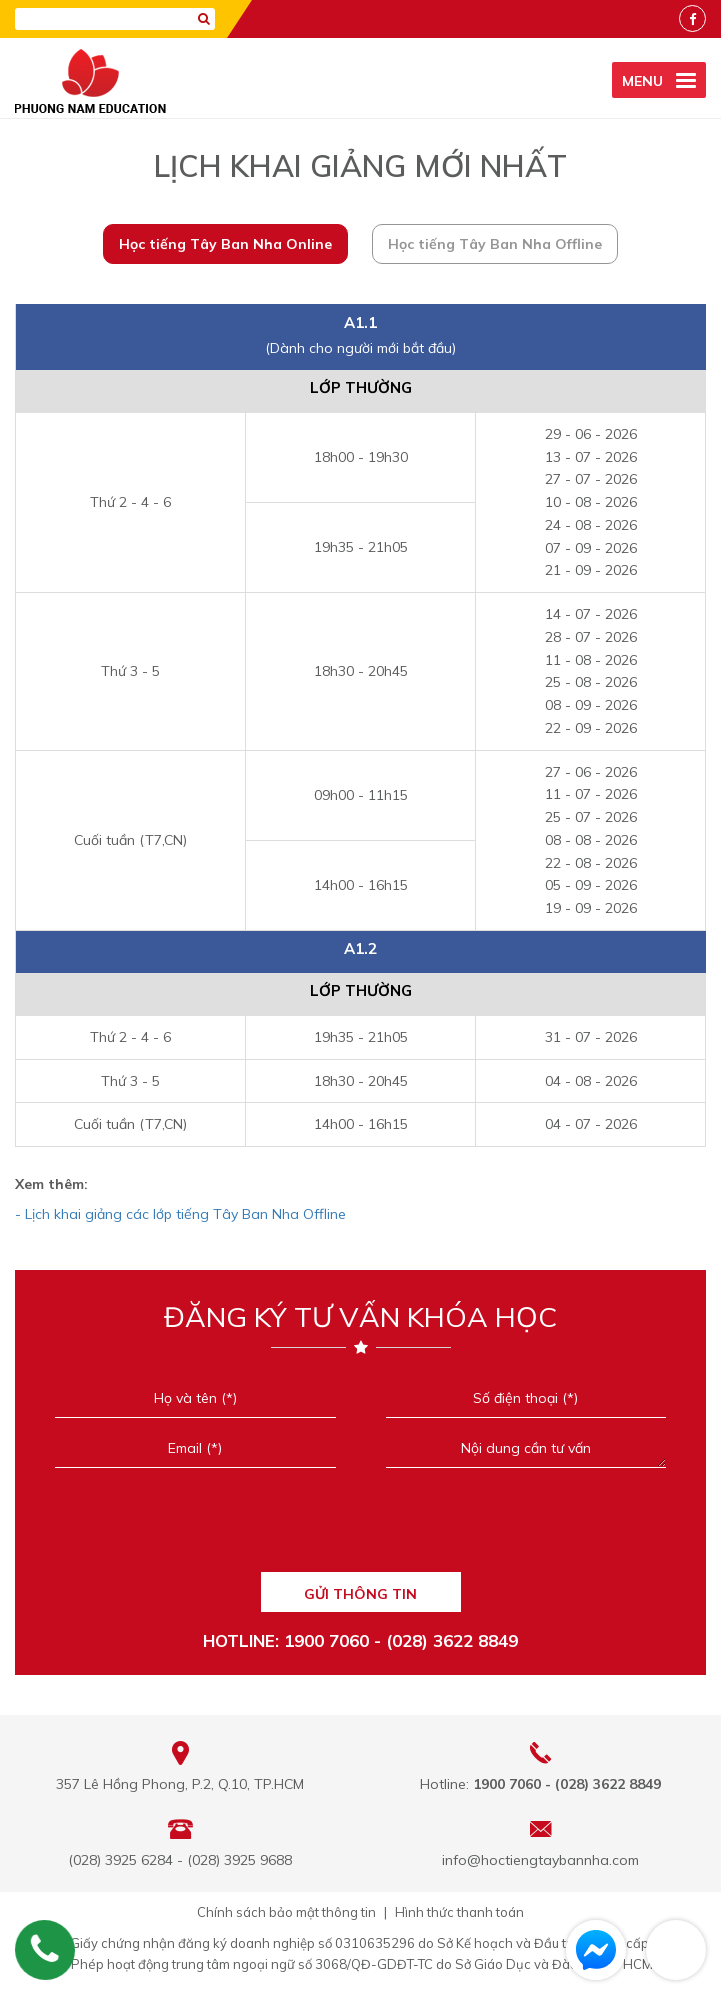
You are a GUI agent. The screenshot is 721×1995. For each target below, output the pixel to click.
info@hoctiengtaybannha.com (540, 1860)
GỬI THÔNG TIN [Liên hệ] (360, 1594)
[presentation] (360, 1527)
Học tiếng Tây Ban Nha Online (225, 244)
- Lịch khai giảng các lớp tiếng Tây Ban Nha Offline (180, 1214)
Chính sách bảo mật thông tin (286, 1912)
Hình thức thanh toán (459, 1912)
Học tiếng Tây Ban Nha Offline (495, 244)
